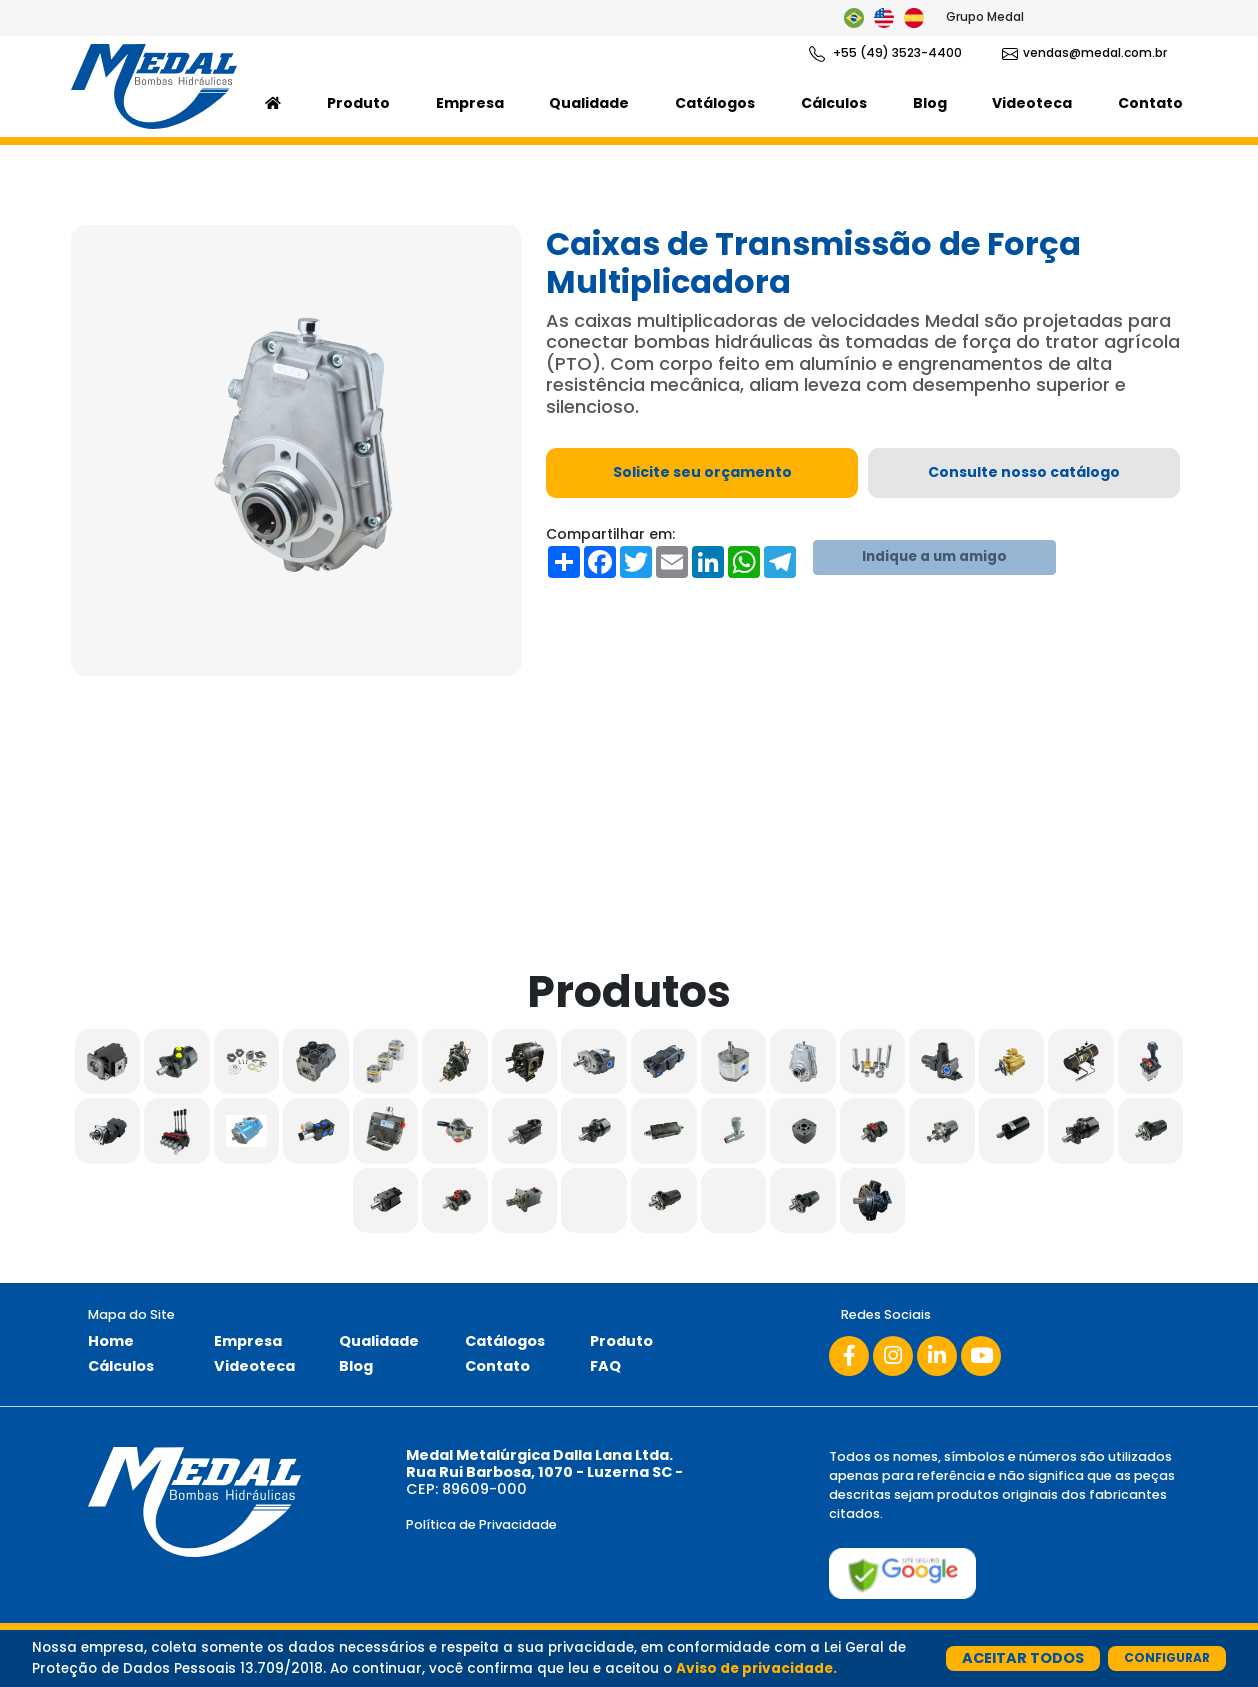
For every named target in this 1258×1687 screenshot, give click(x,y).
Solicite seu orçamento (702, 472)
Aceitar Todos (1023, 1658)
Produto (358, 103)
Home (111, 1341)
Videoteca (1032, 103)
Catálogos (715, 103)
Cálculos (834, 103)
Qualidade (589, 103)
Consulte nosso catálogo (1024, 472)
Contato (1150, 103)
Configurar (1167, 1657)
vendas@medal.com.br (1084, 53)
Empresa (470, 103)
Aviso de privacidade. (756, 1668)
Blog (930, 103)
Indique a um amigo (934, 556)
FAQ (605, 1366)
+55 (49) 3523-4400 (885, 53)
